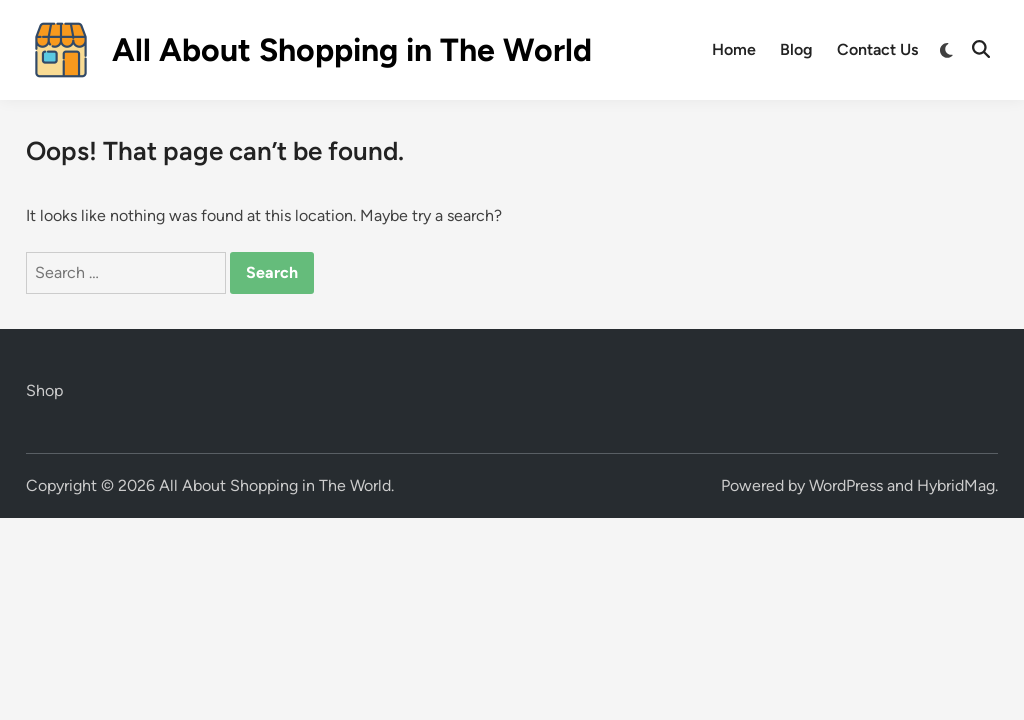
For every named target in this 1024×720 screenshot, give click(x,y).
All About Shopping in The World (352, 50)
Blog (796, 49)
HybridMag (956, 485)
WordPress (846, 485)
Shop (44, 390)
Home (734, 49)
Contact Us (877, 49)
